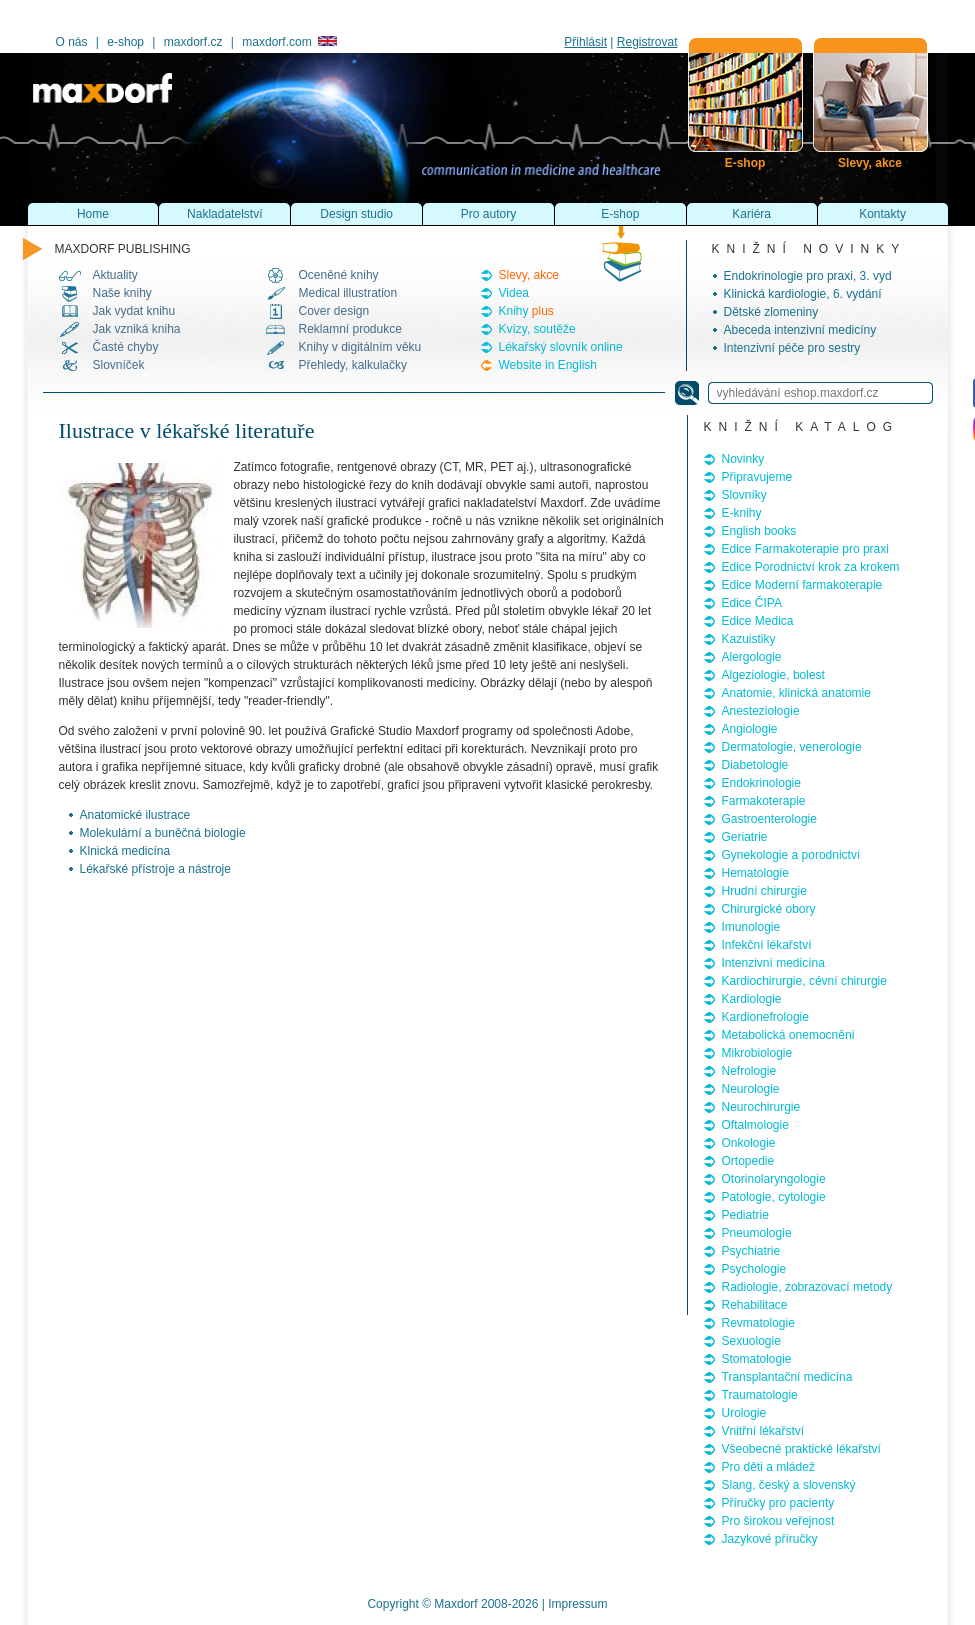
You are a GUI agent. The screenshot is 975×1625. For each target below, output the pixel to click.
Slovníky (744, 495)
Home (93, 214)
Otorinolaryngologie (774, 1179)
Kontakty (882, 214)
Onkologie (749, 1143)
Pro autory (488, 214)
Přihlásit (585, 42)
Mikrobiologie (757, 1053)
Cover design (334, 311)
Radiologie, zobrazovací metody (807, 1287)
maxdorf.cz (193, 42)
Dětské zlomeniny (771, 312)
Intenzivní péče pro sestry (792, 348)
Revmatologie (758, 1323)
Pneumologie (757, 1233)
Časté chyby (126, 347)
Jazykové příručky (770, 1539)
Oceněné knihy (339, 275)
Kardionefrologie (765, 1017)
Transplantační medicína (787, 1377)
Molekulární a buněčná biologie (163, 833)
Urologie (744, 1413)
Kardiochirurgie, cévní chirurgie (804, 981)
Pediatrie (745, 1215)
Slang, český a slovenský (789, 1485)
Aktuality (115, 275)
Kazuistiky (749, 639)
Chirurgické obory (769, 909)
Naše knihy (122, 293)
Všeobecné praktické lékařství (801, 1449)
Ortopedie (748, 1161)
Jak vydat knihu (134, 311)
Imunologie (751, 927)
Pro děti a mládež (768, 1467)
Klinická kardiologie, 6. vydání (803, 294)
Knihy (526, 311)
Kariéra (751, 214)
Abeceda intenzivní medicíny (800, 330)
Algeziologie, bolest (773, 675)
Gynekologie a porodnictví (791, 855)
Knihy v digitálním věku (360, 347)
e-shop (125, 42)
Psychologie (754, 1269)
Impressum (577, 1604)
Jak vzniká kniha (137, 329)
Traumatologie (760, 1395)
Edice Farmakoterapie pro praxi (805, 549)
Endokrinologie (761, 783)
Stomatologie (757, 1359)
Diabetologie (755, 765)
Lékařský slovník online (561, 347)
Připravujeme (757, 477)
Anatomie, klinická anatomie (796, 693)
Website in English (548, 365)
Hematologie (755, 873)
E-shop (620, 214)
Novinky (743, 459)
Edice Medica (758, 621)
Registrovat (647, 42)
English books (759, 531)
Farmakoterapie (764, 801)
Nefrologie (749, 1071)
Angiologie (750, 729)
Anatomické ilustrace (135, 815)
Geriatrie (745, 837)
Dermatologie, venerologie (792, 747)
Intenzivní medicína (773, 963)
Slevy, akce (529, 275)
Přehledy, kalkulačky (353, 365)
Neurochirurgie (761, 1107)
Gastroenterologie (769, 819)
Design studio (356, 214)
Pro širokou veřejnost (778, 1521)
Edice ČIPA (752, 603)
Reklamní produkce (350, 329)
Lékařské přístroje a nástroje (155, 869)
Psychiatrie (751, 1251)
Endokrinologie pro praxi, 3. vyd (808, 276)
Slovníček (119, 365)
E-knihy (742, 513)
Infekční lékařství (767, 945)
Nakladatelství (224, 214)
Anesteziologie (761, 711)
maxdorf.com (289, 42)
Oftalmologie (755, 1125)
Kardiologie (752, 999)
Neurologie (751, 1089)
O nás (72, 42)
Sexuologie (751, 1341)
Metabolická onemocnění (788, 1035)
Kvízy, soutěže (537, 329)
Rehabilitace (755, 1305)
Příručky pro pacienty (778, 1503)
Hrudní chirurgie (764, 891)
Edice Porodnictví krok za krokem (811, 567)
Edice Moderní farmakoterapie (802, 585)
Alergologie (752, 657)
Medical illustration (348, 293)
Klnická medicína (125, 851)
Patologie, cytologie (774, 1197)
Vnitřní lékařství (763, 1431)
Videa (514, 293)
